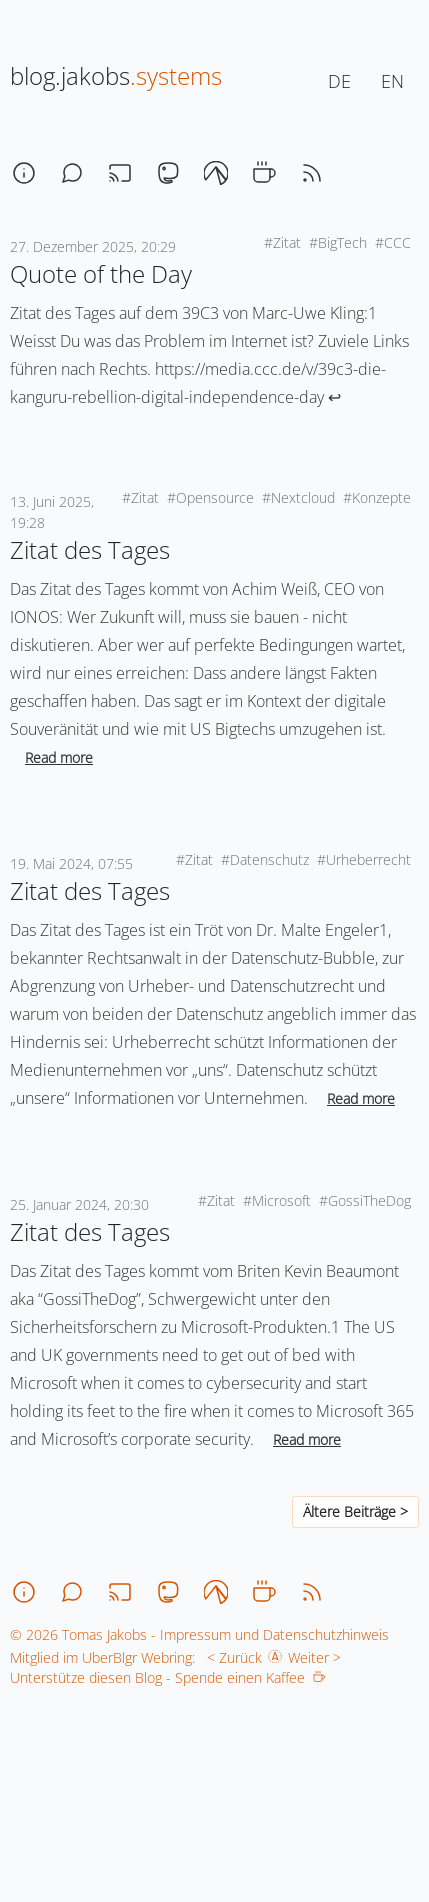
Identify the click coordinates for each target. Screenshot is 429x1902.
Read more (59, 757)
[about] (24, 173)
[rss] (312, 173)
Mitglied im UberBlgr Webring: (102, 1657)
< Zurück (230, 1657)
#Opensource (210, 497)
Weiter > (318, 1657)
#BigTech (338, 242)
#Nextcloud (298, 497)
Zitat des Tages (90, 549)
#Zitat (282, 242)
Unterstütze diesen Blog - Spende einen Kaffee (167, 1677)
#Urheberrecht (364, 859)
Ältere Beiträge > (355, 1511)
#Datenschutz (265, 859)
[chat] (72, 173)
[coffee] (264, 173)
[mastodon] (168, 173)
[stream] (120, 173)
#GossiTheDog (365, 1200)
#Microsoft (277, 1200)
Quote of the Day (101, 273)
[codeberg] (216, 173)
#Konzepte (377, 497)
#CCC (393, 242)
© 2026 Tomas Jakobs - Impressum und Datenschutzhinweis (199, 1634)
